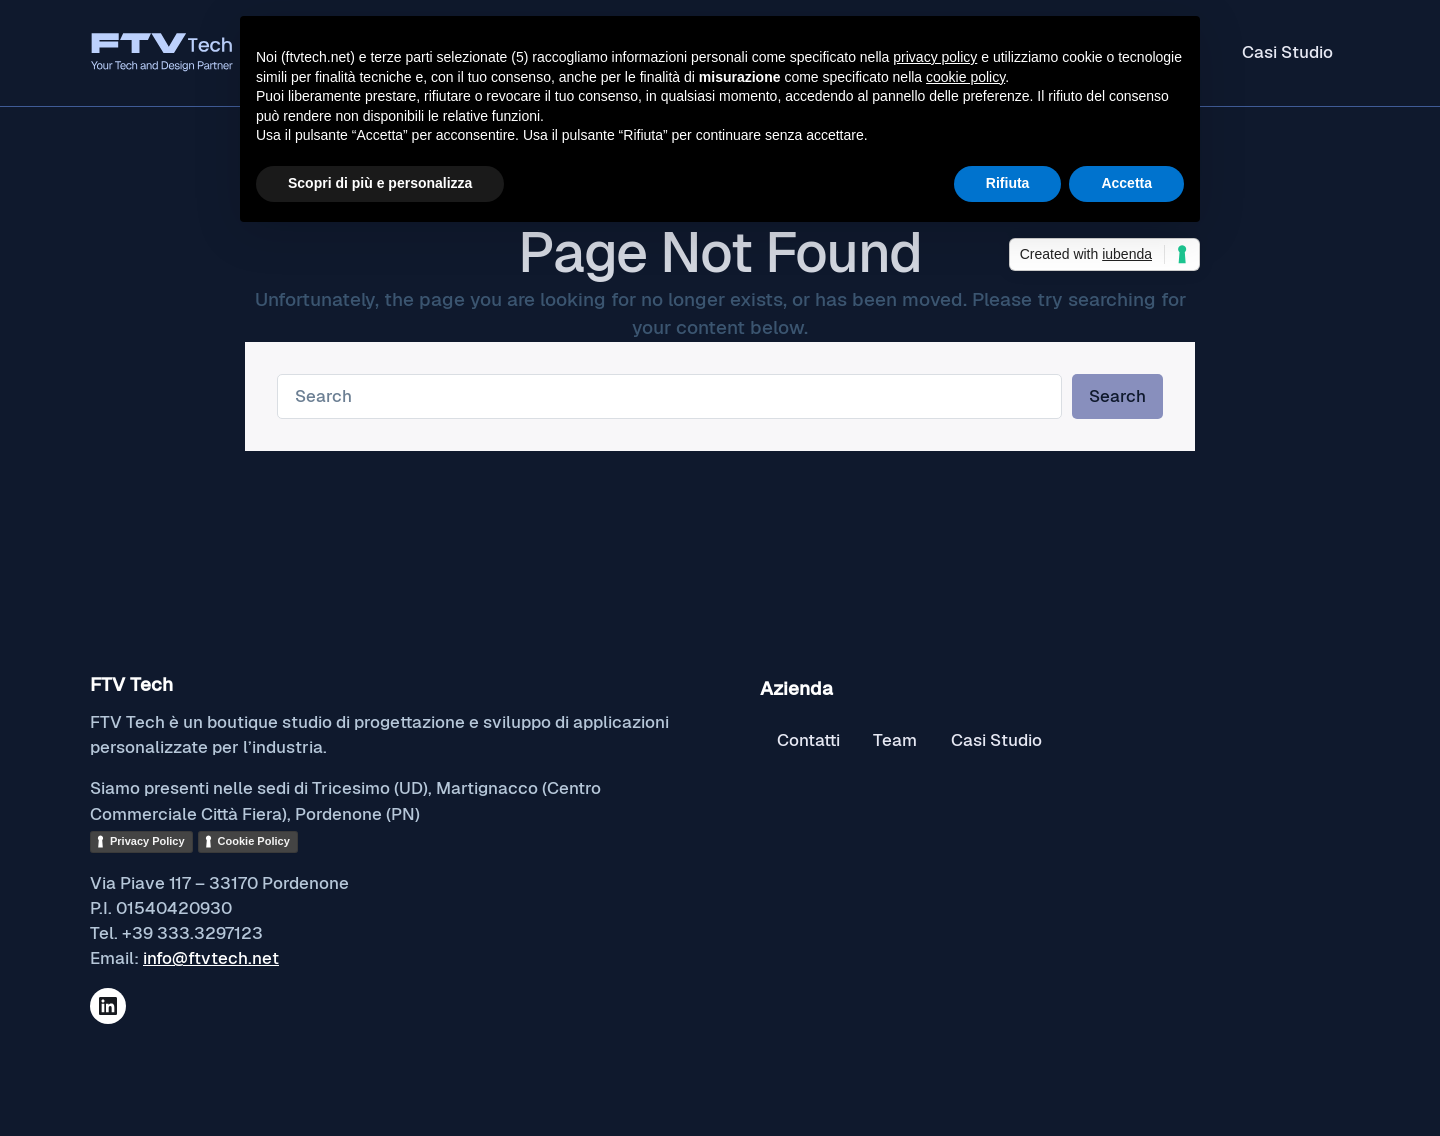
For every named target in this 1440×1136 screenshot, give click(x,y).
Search (1117, 396)
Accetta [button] (1126, 183)
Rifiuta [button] (1008, 183)
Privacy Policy (147, 841)
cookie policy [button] (965, 77)
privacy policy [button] (935, 57)
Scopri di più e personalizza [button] (380, 183)
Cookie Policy (254, 841)
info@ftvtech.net (211, 958)
